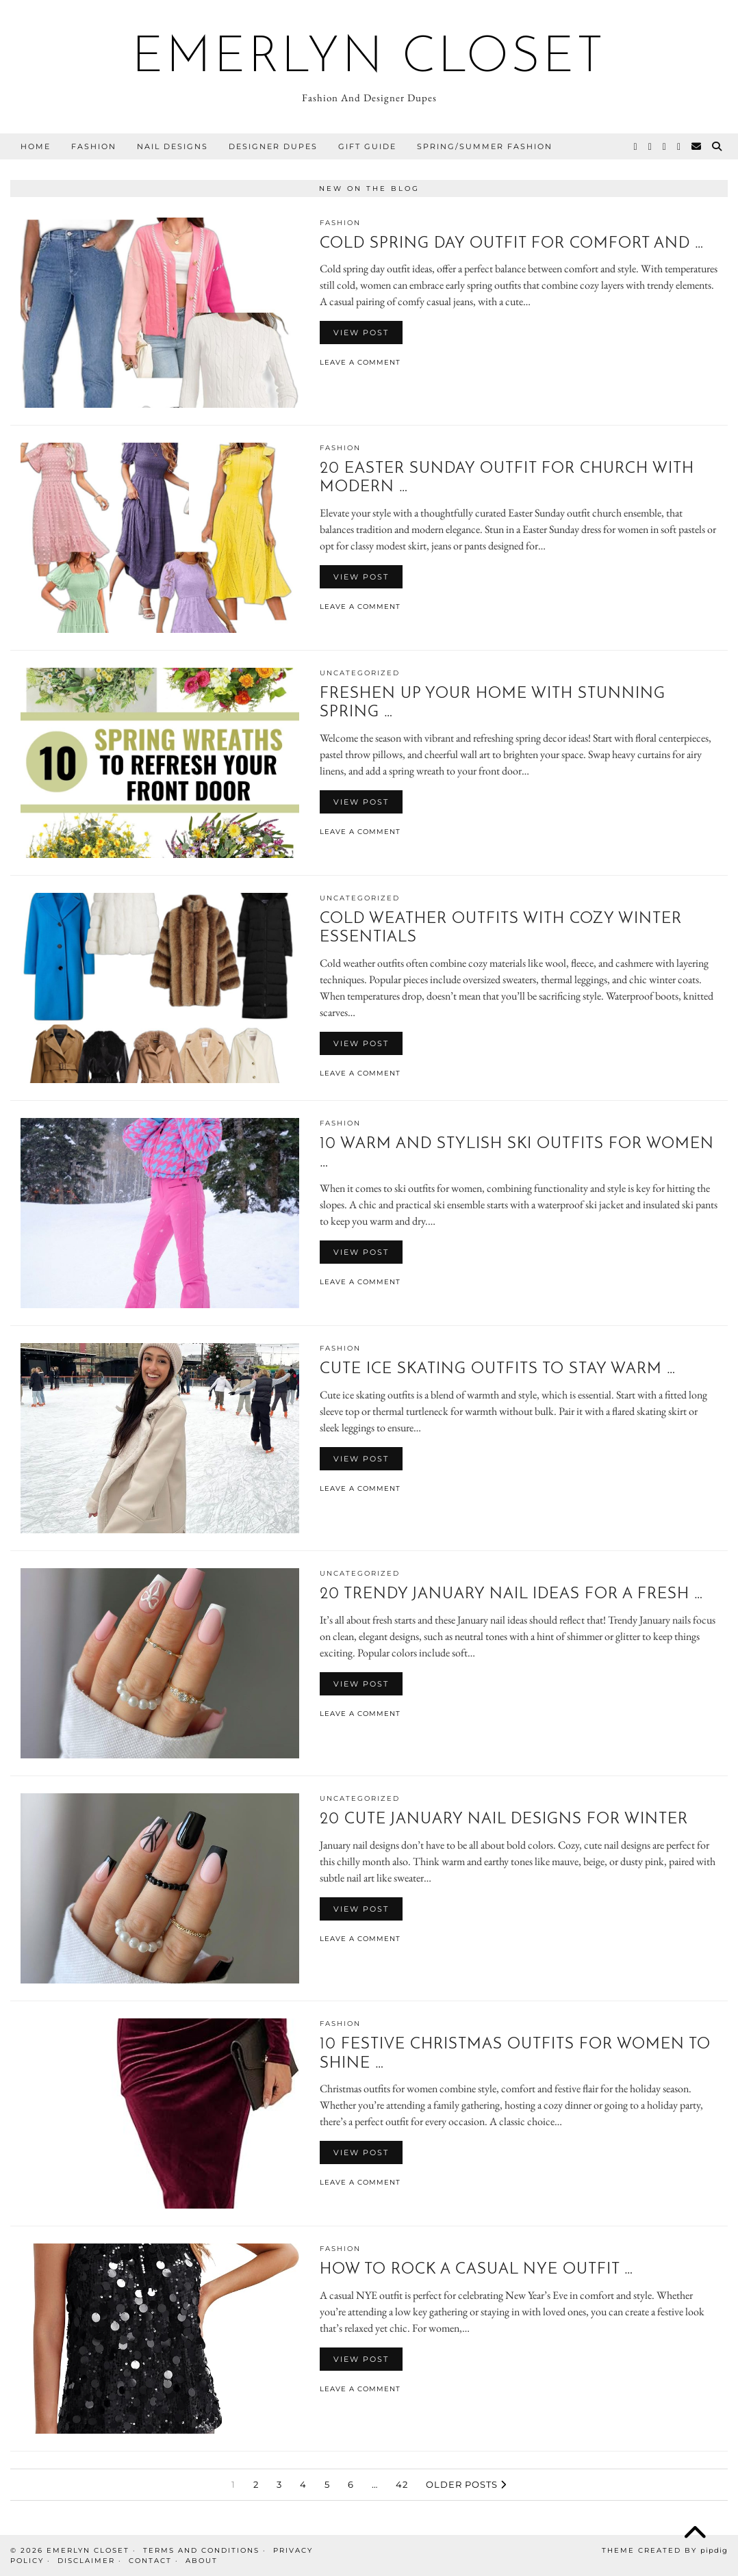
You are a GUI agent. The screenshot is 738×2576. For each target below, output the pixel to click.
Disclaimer (86, 2560)
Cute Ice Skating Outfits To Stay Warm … (498, 1369)
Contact (150, 2560)
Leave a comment (360, 362)
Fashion (93, 146)
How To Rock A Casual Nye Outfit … (476, 2270)
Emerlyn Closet (369, 58)
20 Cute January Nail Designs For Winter (504, 1819)
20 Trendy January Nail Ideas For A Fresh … (511, 1594)
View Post (361, 332)
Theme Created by (665, 2550)
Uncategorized (360, 672)
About (202, 2560)
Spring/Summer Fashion (484, 146)
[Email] (696, 146)
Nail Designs (172, 146)
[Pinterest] (665, 146)
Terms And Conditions (201, 2550)
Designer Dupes (273, 146)
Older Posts (466, 2484)
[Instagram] (650, 146)
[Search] (717, 146)
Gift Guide (367, 146)
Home (36, 146)
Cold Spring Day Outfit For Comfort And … (512, 244)
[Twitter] (636, 146)
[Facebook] (679, 146)
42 (402, 2484)
